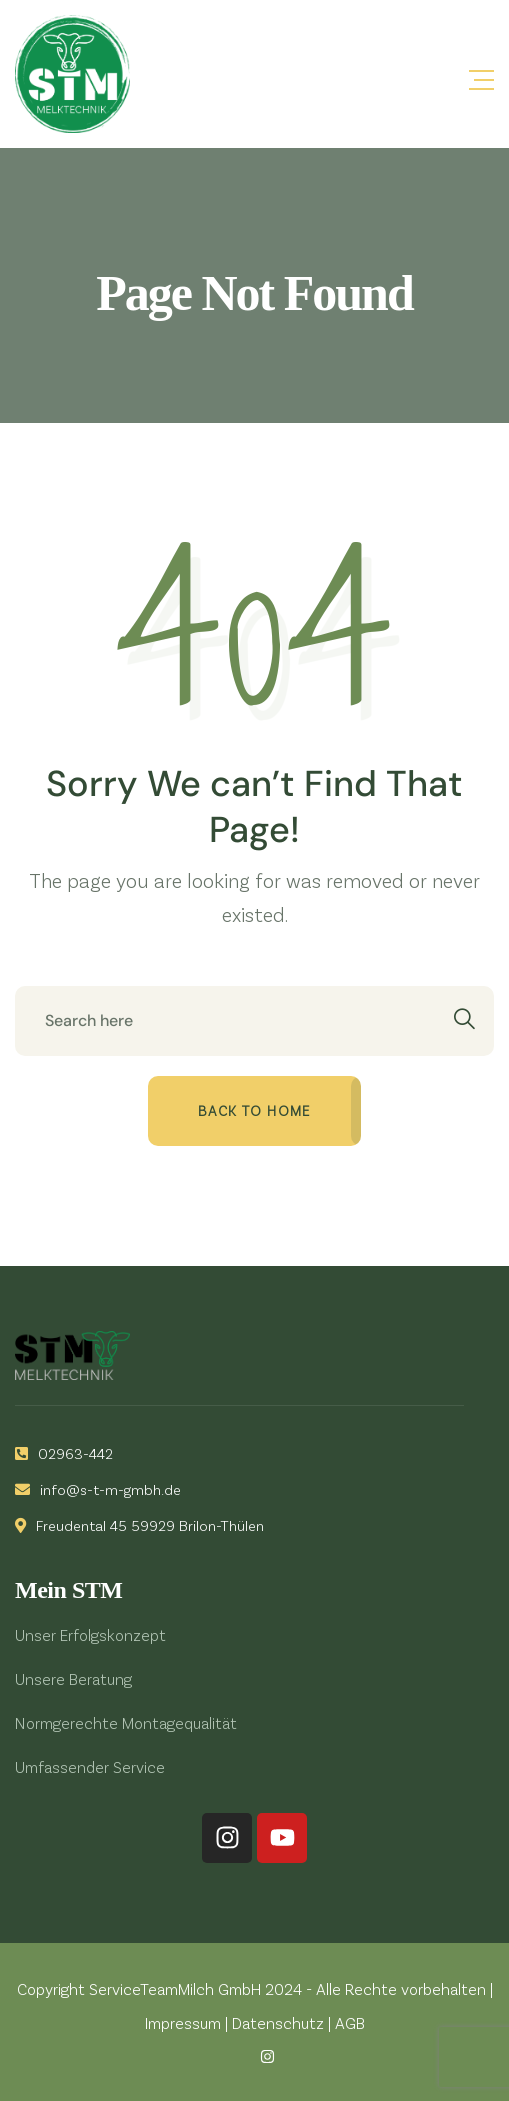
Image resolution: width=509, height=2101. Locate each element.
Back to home (254, 1110)
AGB (350, 2022)
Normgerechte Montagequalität (126, 1722)
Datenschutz (278, 2022)
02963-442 (64, 1453)
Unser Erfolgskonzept (90, 1634)
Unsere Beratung (73, 1678)
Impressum (183, 2022)
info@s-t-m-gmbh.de (98, 1489)
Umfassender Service (90, 1766)
